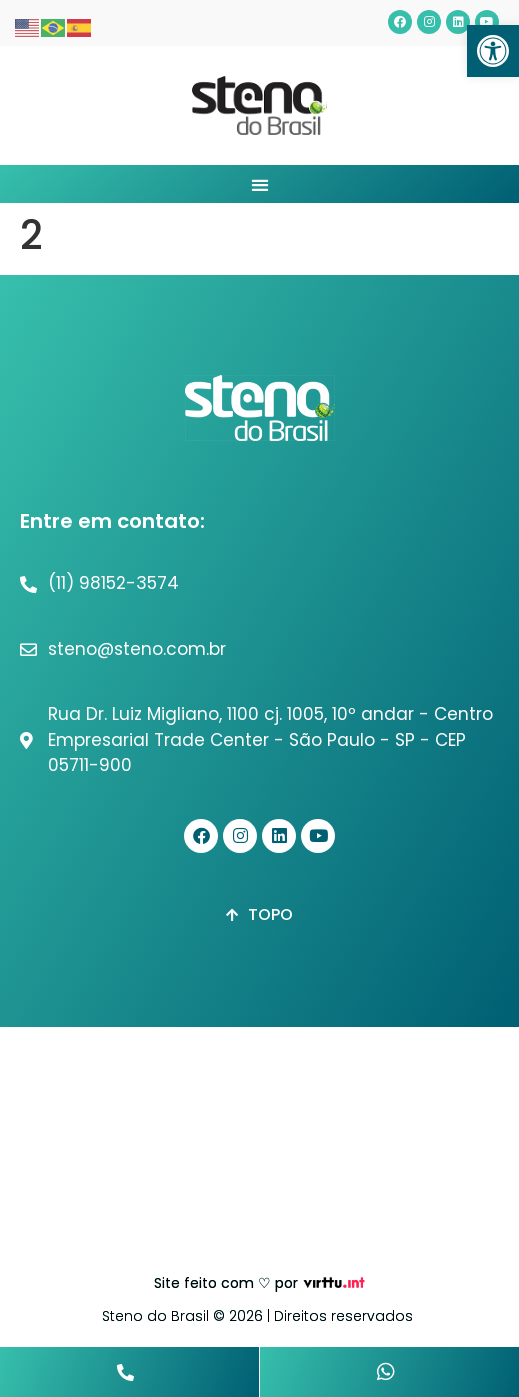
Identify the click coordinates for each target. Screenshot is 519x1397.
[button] (493, 51)
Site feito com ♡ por (226, 1283)
